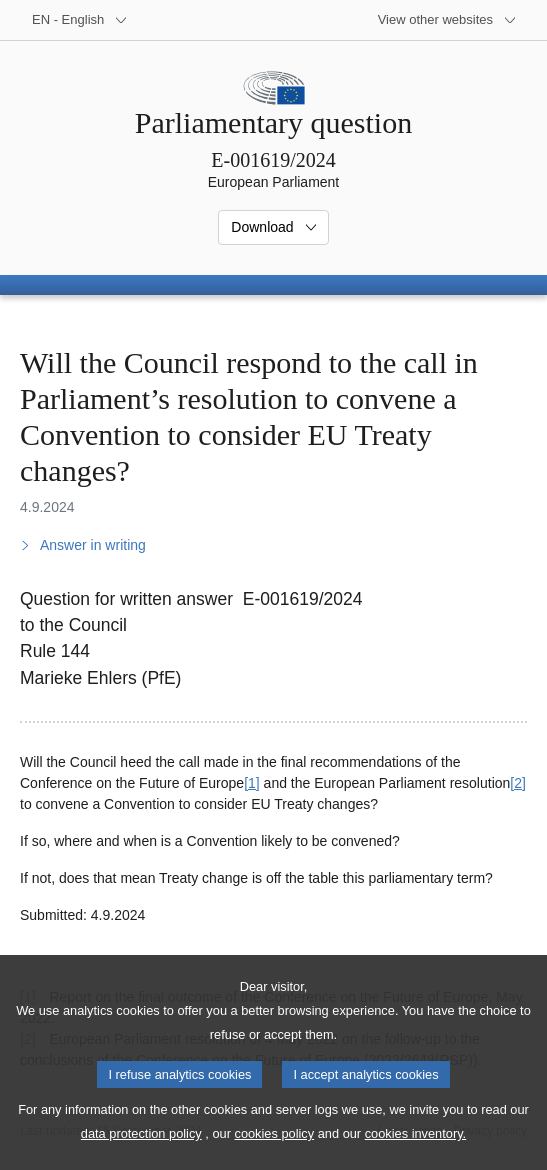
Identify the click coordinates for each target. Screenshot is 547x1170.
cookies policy (274, 1155)
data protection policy (141, 1155)
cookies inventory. (415, 1155)
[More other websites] (447, 20)
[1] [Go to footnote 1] (252, 783)
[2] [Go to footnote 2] (518, 783)
